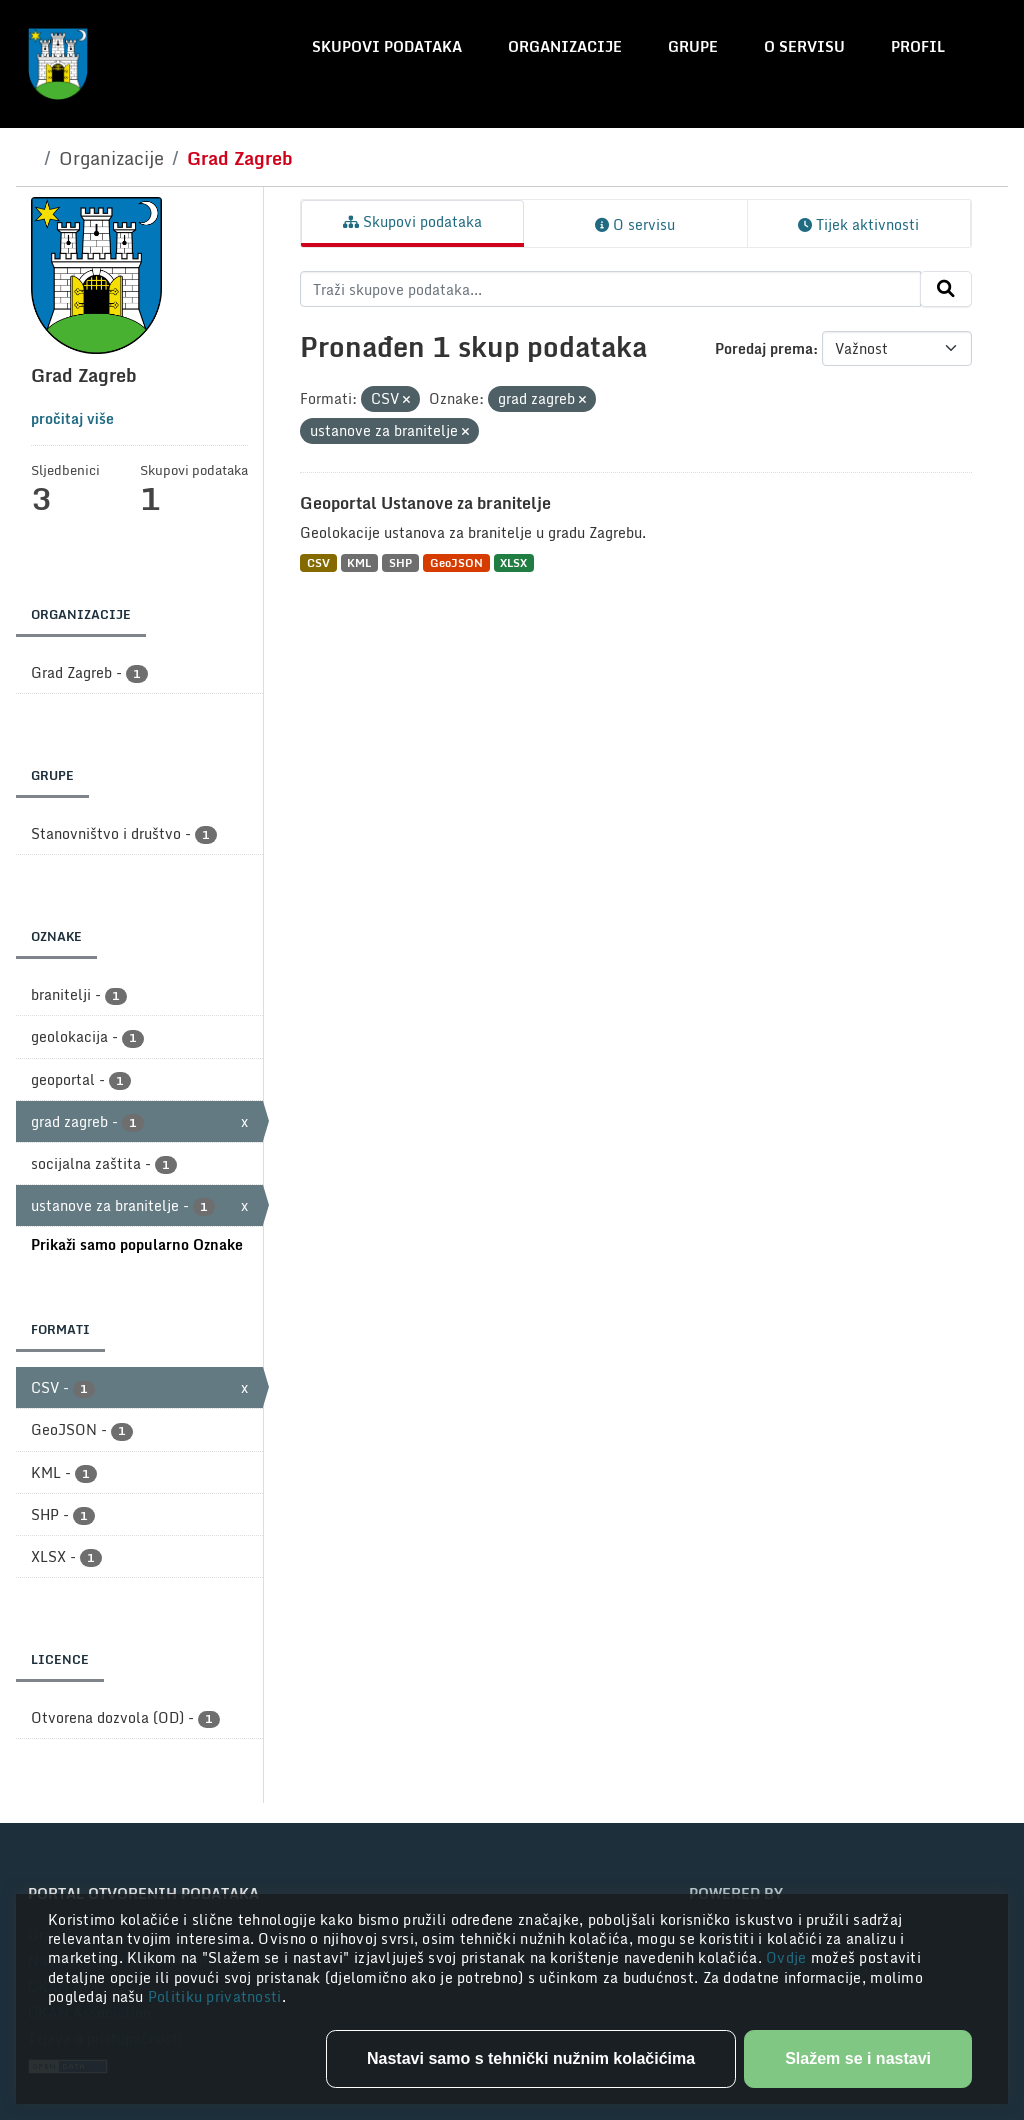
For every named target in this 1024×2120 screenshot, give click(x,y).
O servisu (804, 46)
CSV (318, 562)
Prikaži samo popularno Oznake (137, 1244)
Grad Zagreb (240, 158)
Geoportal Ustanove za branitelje (425, 503)
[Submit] (946, 289)
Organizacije (565, 46)
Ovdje (788, 1957)
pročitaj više (72, 418)
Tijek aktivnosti (858, 224)
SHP (400, 562)
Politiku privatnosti (215, 1996)
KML (359, 562)
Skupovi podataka (387, 46)
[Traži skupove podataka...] (610, 289)
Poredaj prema (764, 348)
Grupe (693, 46)
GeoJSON (456, 562)
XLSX (513, 562)
